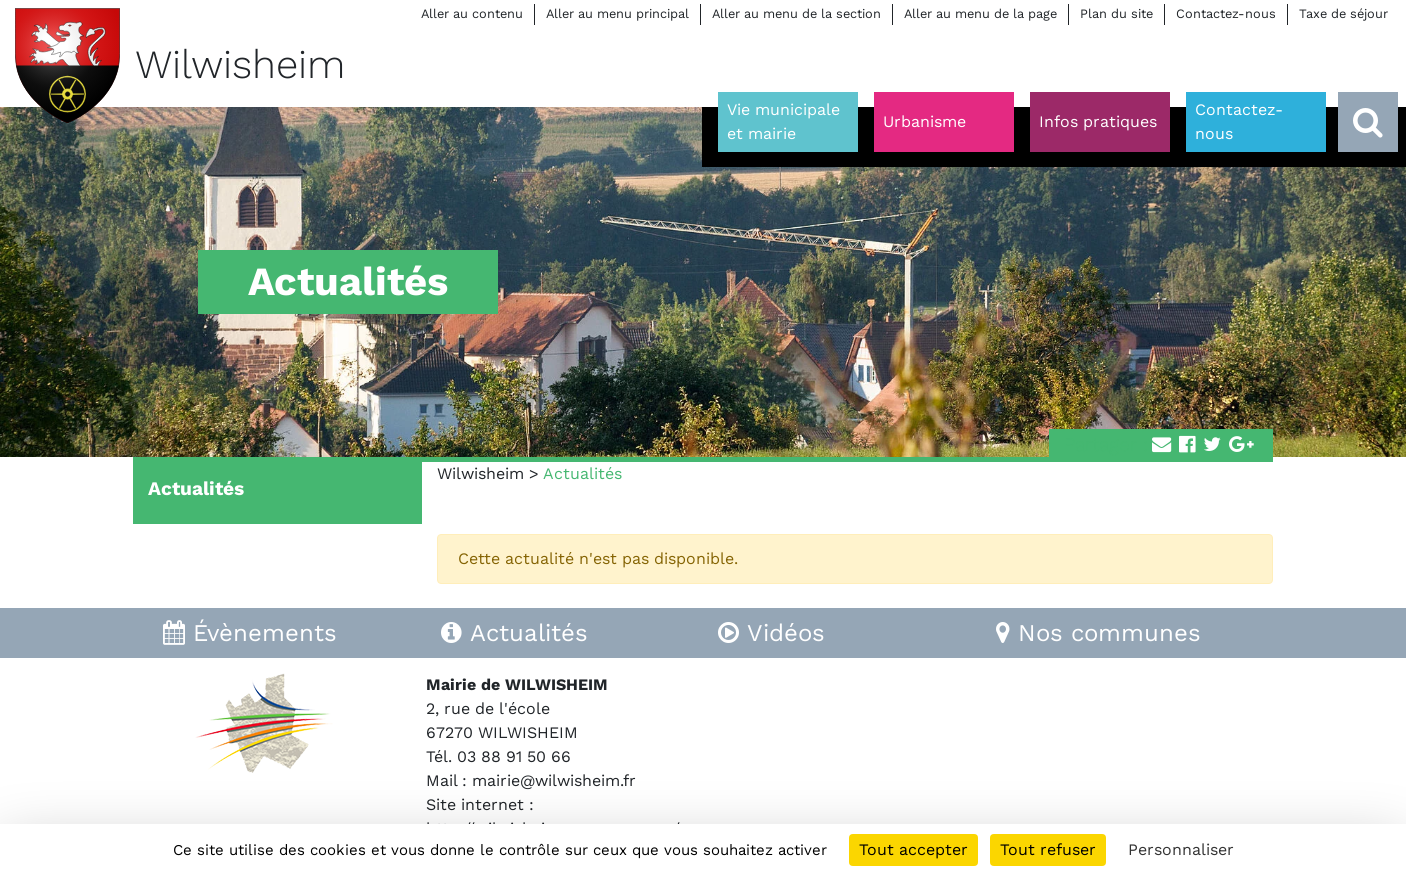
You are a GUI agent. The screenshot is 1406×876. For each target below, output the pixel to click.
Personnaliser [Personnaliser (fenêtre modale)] (1181, 849)
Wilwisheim (480, 473)
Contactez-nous (1226, 13)
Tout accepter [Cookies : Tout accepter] (913, 849)
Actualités (196, 488)
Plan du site (1116, 13)
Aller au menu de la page (980, 13)
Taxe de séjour (1343, 13)
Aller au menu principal (617, 13)
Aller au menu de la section (796, 13)
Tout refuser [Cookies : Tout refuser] (1048, 849)
